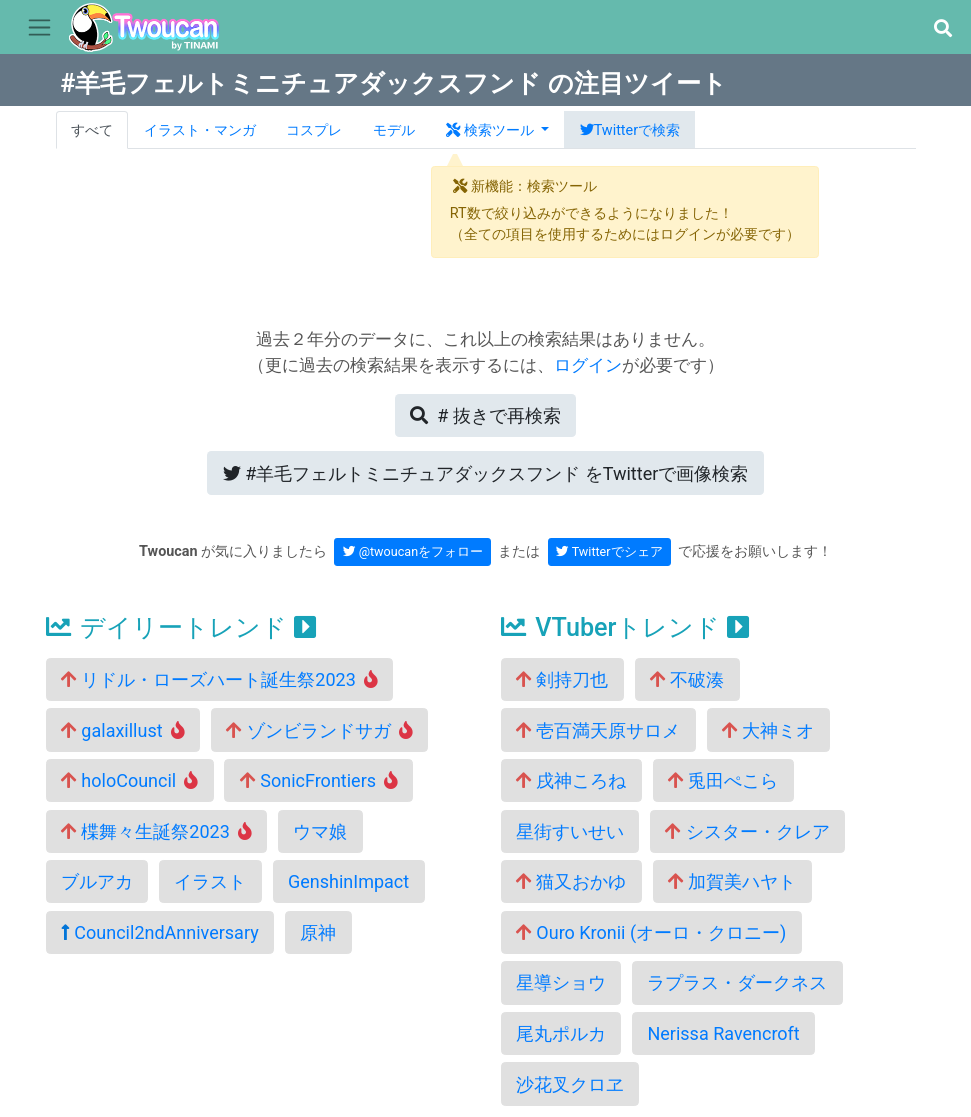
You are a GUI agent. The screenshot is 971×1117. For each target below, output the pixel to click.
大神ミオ (768, 730)
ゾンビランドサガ (319, 730)
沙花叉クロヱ (570, 1084)
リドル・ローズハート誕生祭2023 (219, 679)
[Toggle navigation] (39, 28)
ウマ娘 (320, 831)
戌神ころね (571, 780)
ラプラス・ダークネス (737, 982)
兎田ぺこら (723, 780)
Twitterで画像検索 (486, 473)
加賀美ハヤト (732, 881)
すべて (92, 130)
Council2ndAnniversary (160, 932)
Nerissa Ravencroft (723, 1033)
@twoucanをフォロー (413, 551)
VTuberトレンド (625, 627)
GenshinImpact (348, 881)
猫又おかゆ (571, 881)
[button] (942, 28)
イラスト (210, 881)
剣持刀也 (562, 679)
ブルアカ (97, 881)
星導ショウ (561, 982)
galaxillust (123, 730)
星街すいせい (570, 831)
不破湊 (687, 679)
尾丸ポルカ (561, 1033)
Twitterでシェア (609, 551)
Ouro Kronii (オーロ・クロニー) (651, 932)
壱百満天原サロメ (598, 730)
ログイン (588, 365)
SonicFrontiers (319, 780)
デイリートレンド (181, 627)
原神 (318, 932)
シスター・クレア (747, 831)
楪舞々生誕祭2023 (156, 831)
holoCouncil (129, 780)
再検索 (485, 415)
